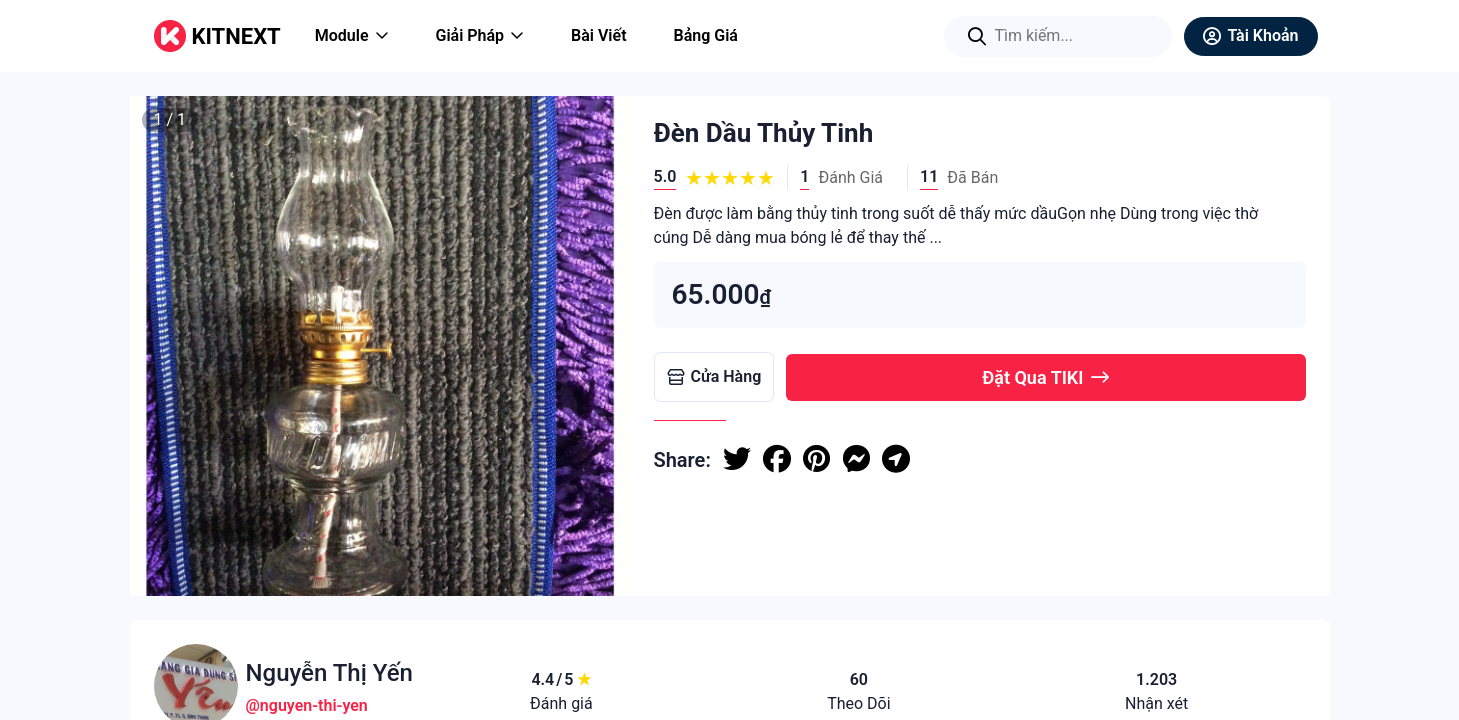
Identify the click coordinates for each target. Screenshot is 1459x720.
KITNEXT (236, 36)
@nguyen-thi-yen (307, 705)
